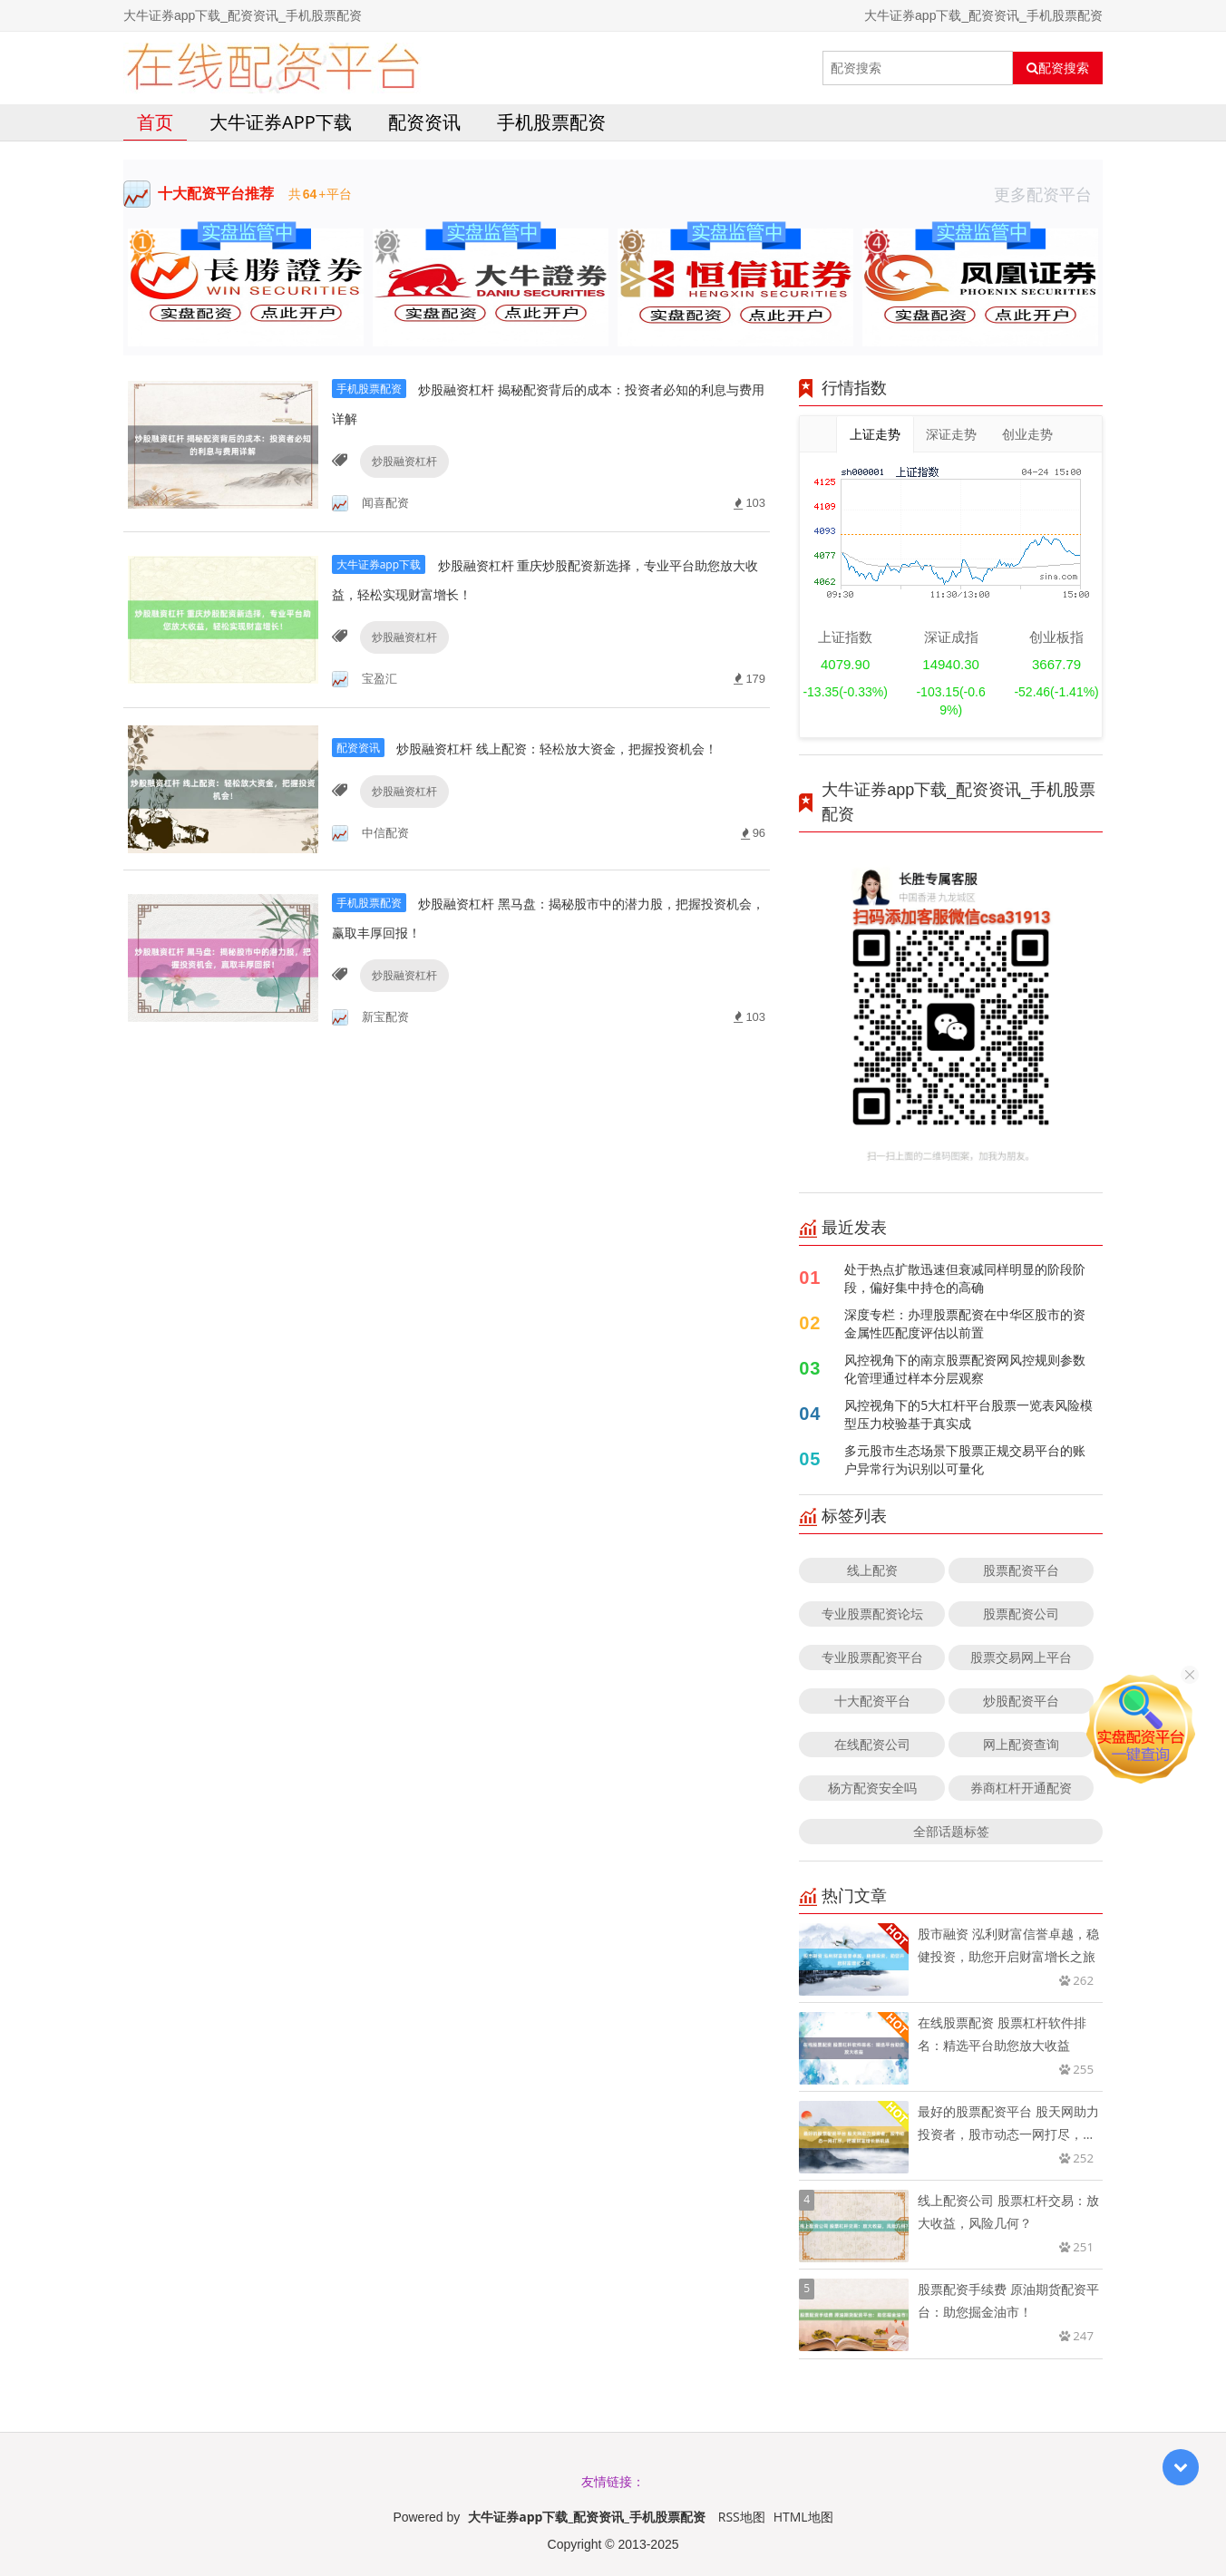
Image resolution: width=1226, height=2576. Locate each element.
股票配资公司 (1021, 1613)
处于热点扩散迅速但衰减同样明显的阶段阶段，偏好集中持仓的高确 (964, 1278)
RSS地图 (741, 2516)
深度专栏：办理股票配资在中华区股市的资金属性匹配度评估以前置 (964, 1323)
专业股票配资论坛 (872, 1613)
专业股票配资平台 (872, 1657)
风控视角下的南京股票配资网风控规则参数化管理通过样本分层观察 (964, 1368)
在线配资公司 (872, 1744)
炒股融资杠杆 (400, 461)
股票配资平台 (1021, 1570)
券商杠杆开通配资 (1021, 1787)
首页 (155, 122)
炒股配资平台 (1021, 1700)
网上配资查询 (1021, 1744)
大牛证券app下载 (280, 122)
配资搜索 (1058, 68)
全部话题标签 (951, 1831)
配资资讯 (424, 122)
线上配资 (872, 1570)
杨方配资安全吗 (872, 1787)
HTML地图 (803, 2516)
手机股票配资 (551, 122)
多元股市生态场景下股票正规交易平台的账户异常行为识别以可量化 (964, 1459)
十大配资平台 (872, 1700)
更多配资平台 (1048, 194)
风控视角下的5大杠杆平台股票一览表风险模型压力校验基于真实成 (968, 1414)
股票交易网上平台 (1021, 1657)
